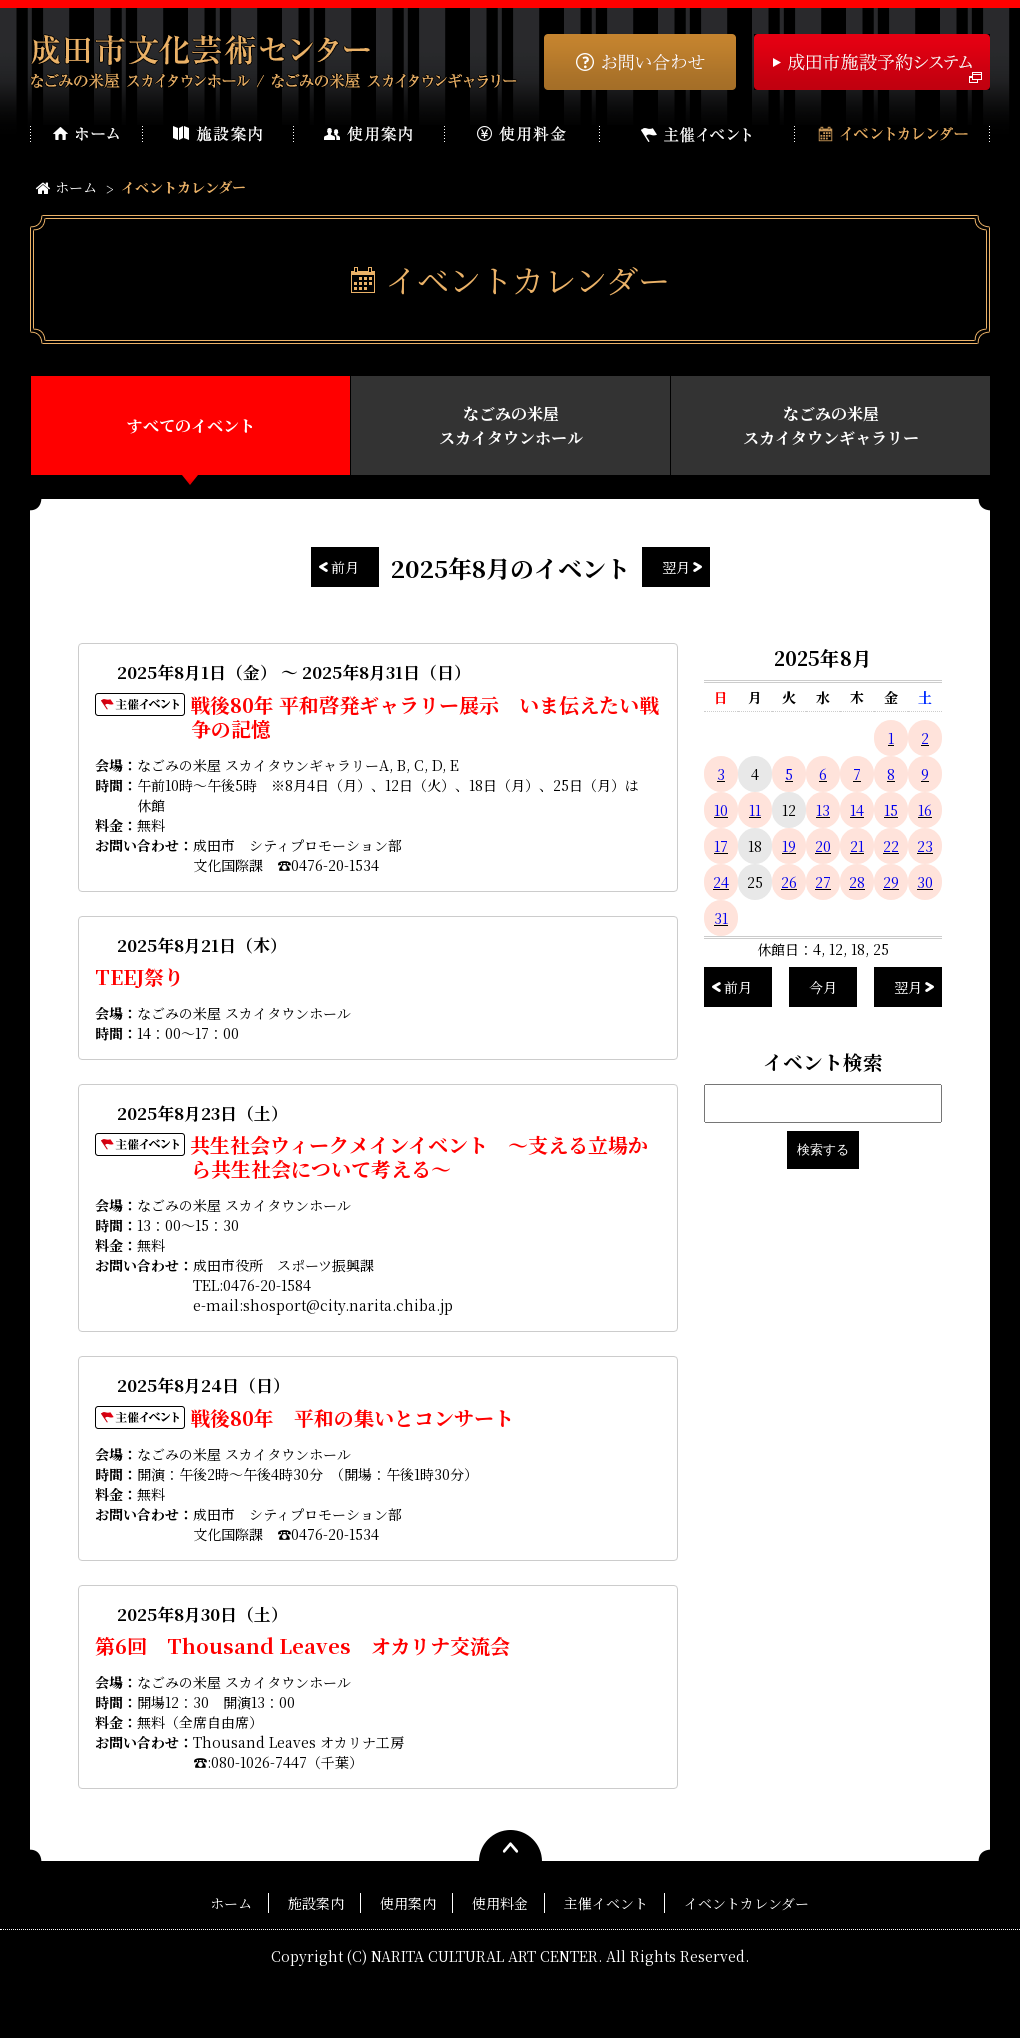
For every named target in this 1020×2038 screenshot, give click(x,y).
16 (925, 810)
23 (925, 846)
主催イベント (606, 1903)
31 (721, 918)
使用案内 (408, 1903)
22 (891, 846)
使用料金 (500, 1903)
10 (721, 810)
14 (857, 810)
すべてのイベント (191, 425)
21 (857, 846)
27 (823, 882)
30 (925, 882)
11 (755, 810)
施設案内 (316, 1903)
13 (823, 810)
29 (891, 882)
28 (857, 882)
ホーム (66, 187)
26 (789, 882)
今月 (823, 987)
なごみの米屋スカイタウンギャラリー (831, 425)
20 (823, 846)
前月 (345, 567)
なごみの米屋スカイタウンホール (511, 425)
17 (721, 846)
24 (721, 882)
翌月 (676, 567)
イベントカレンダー (746, 1903)
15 (891, 810)
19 (789, 846)
